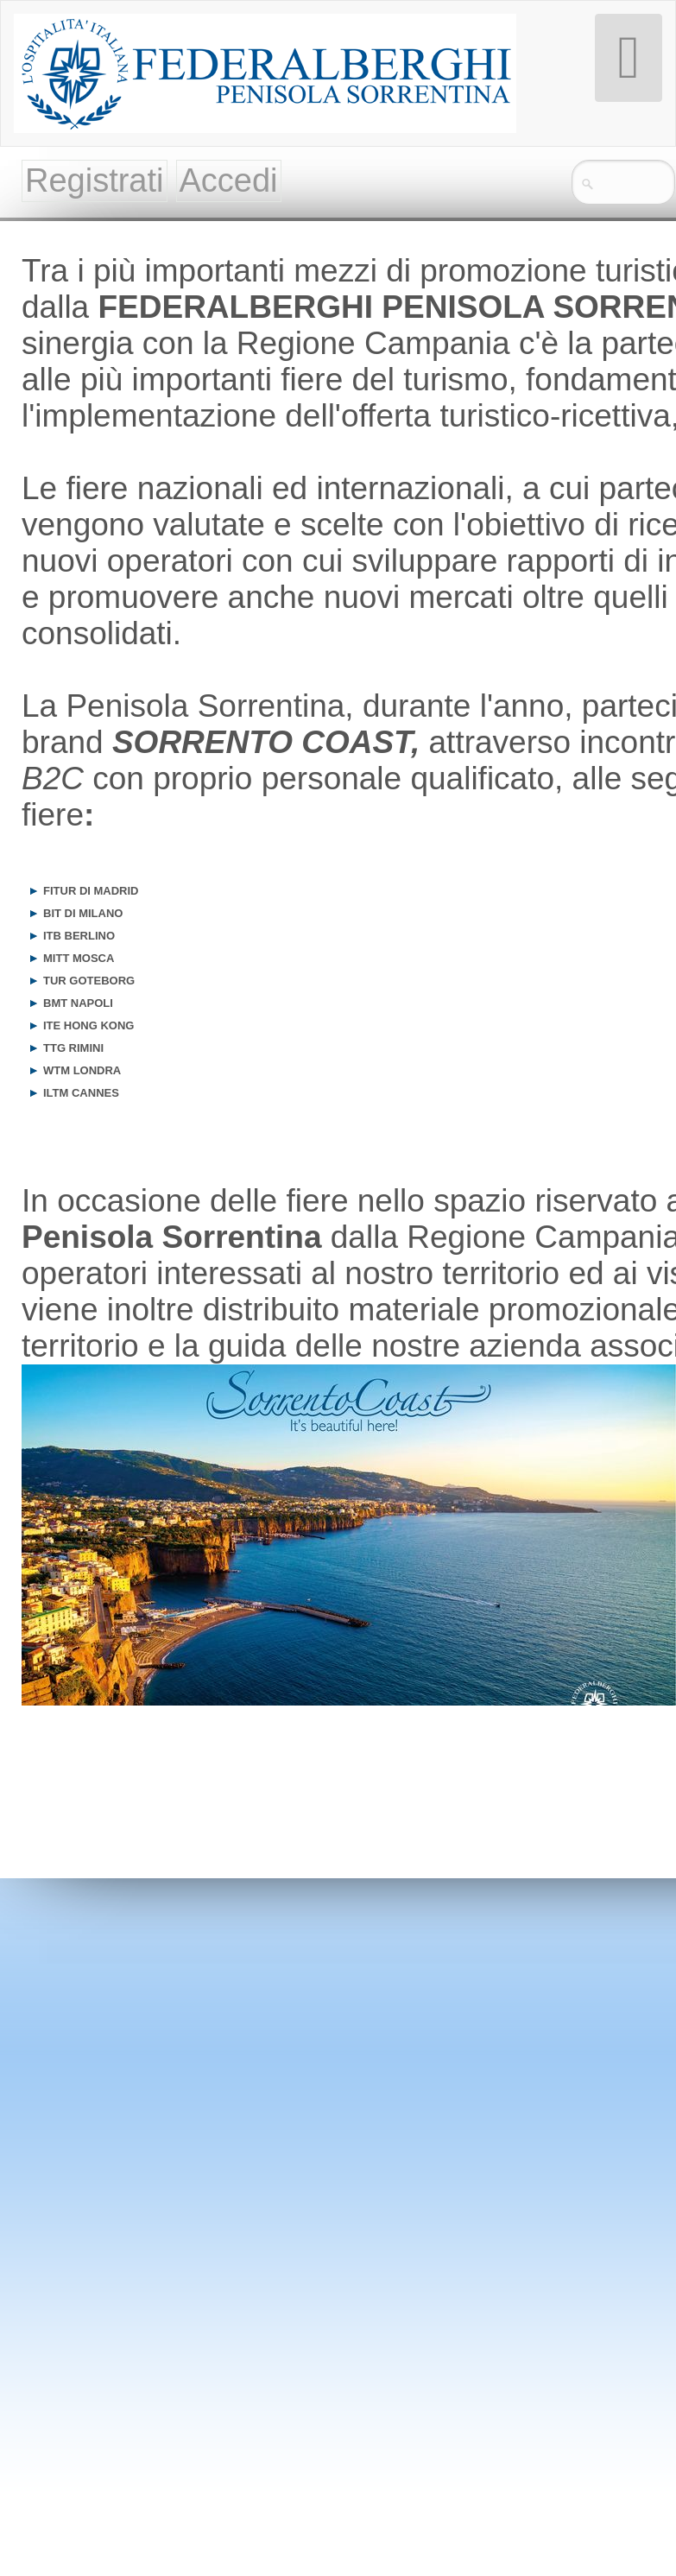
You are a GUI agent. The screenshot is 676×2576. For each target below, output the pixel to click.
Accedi (229, 180)
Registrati (94, 180)
